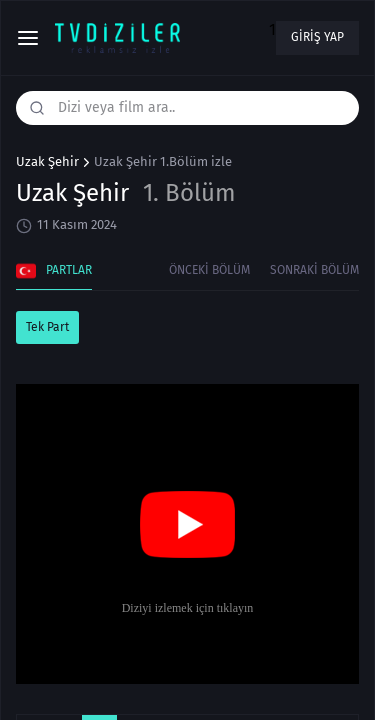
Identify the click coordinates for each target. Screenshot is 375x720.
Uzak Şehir (47, 162)
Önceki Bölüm (209, 270)
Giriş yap (317, 37)
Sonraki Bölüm (314, 270)
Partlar (54, 271)
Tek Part (47, 327)
